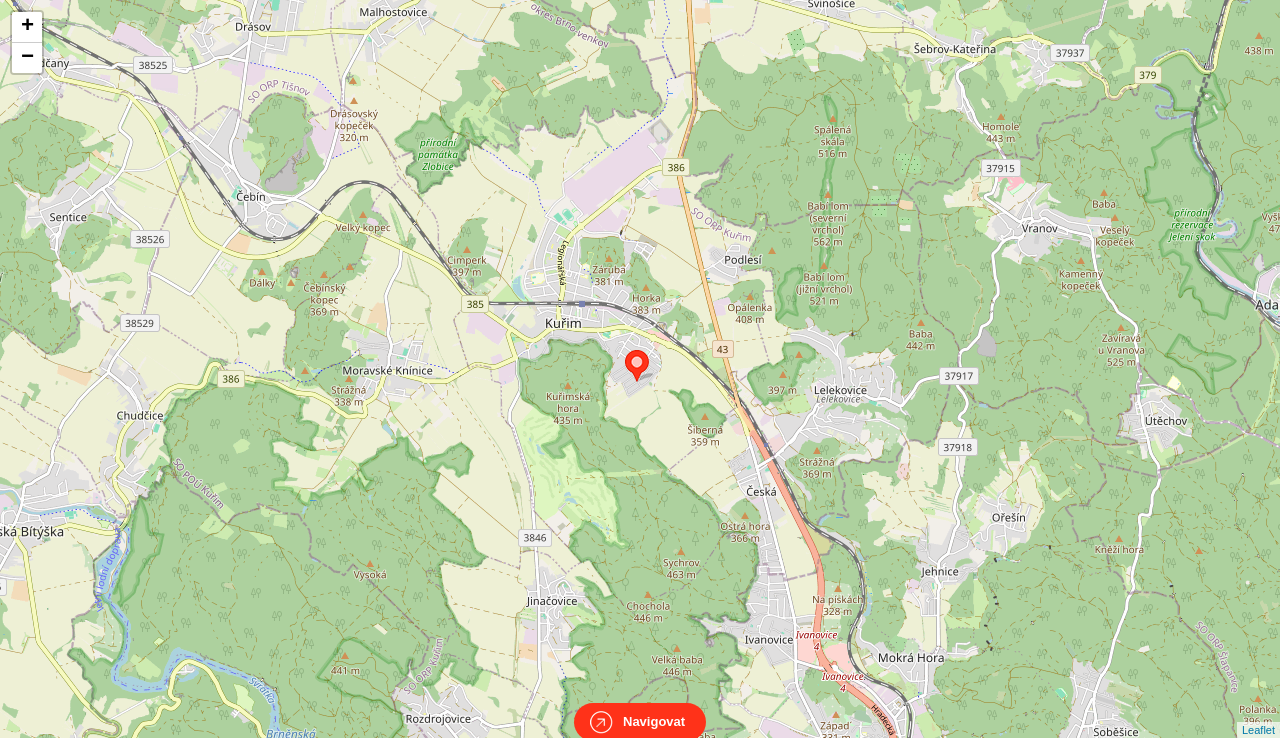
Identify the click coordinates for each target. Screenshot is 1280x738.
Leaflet (1258, 712)
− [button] (27, 58)
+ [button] (27, 27)
